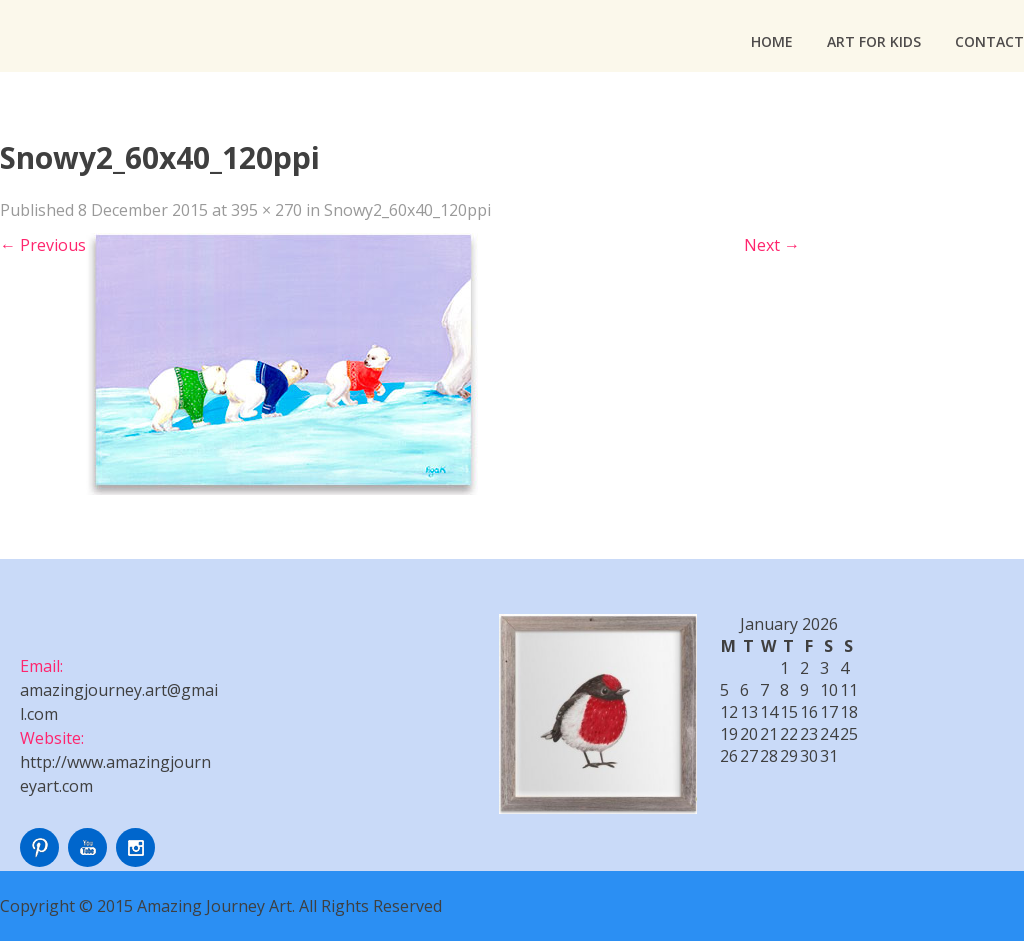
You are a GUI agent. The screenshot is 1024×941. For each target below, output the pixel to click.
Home (772, 41)
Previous (43, 245)
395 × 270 (266, 210)
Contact (989, 41)
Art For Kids (874, 41)
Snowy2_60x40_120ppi (407, 210)
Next (772, 245)
